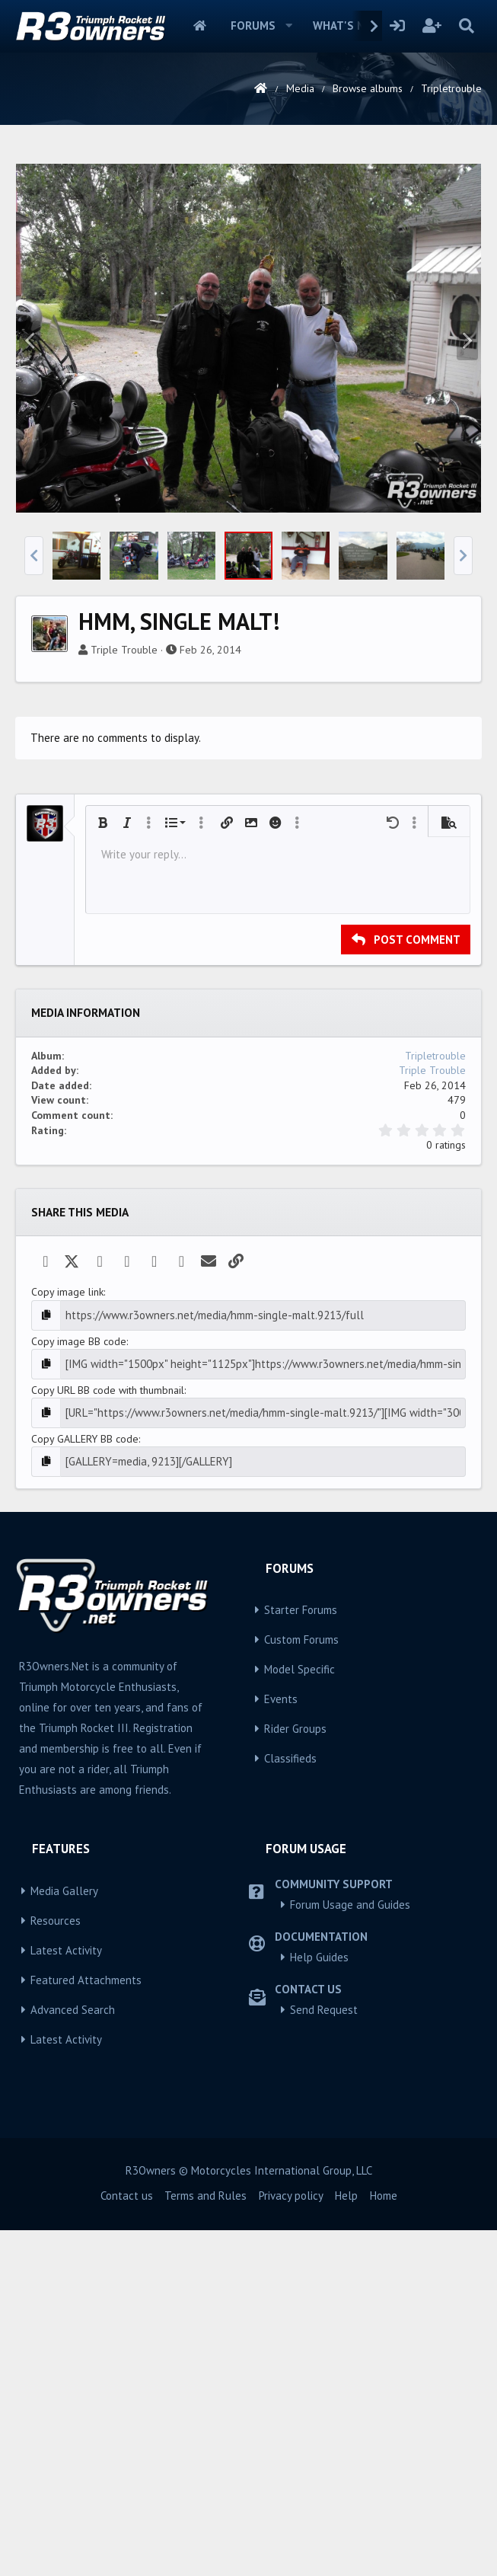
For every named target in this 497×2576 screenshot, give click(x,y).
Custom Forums (301, 1848)
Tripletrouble (435, 1269)
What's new (347, 25)
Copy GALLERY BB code (85, 1648)
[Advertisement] (250, 262)
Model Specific (299, 1878)
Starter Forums (300, 1818)
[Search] (466, 26)
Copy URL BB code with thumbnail (107, 1600)
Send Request (324, 2217)
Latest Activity (66, 2158)
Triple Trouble (124, 863)
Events (281, 1907)
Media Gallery (64, 2099)
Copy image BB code (78, 1553)
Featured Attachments (86, 2188)
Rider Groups (295, 1937)
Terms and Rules (205, 2403)
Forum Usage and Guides (350, 2112)
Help (346, 2403)
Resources (55, 2128)
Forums (253, 25)
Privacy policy (291, 2403)
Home (200, 26)
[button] (289, 26)
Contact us (126, 2403)
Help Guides (319, 2165)
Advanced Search (72, 2217)
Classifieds (290, 1967)
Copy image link (67, 1505)
